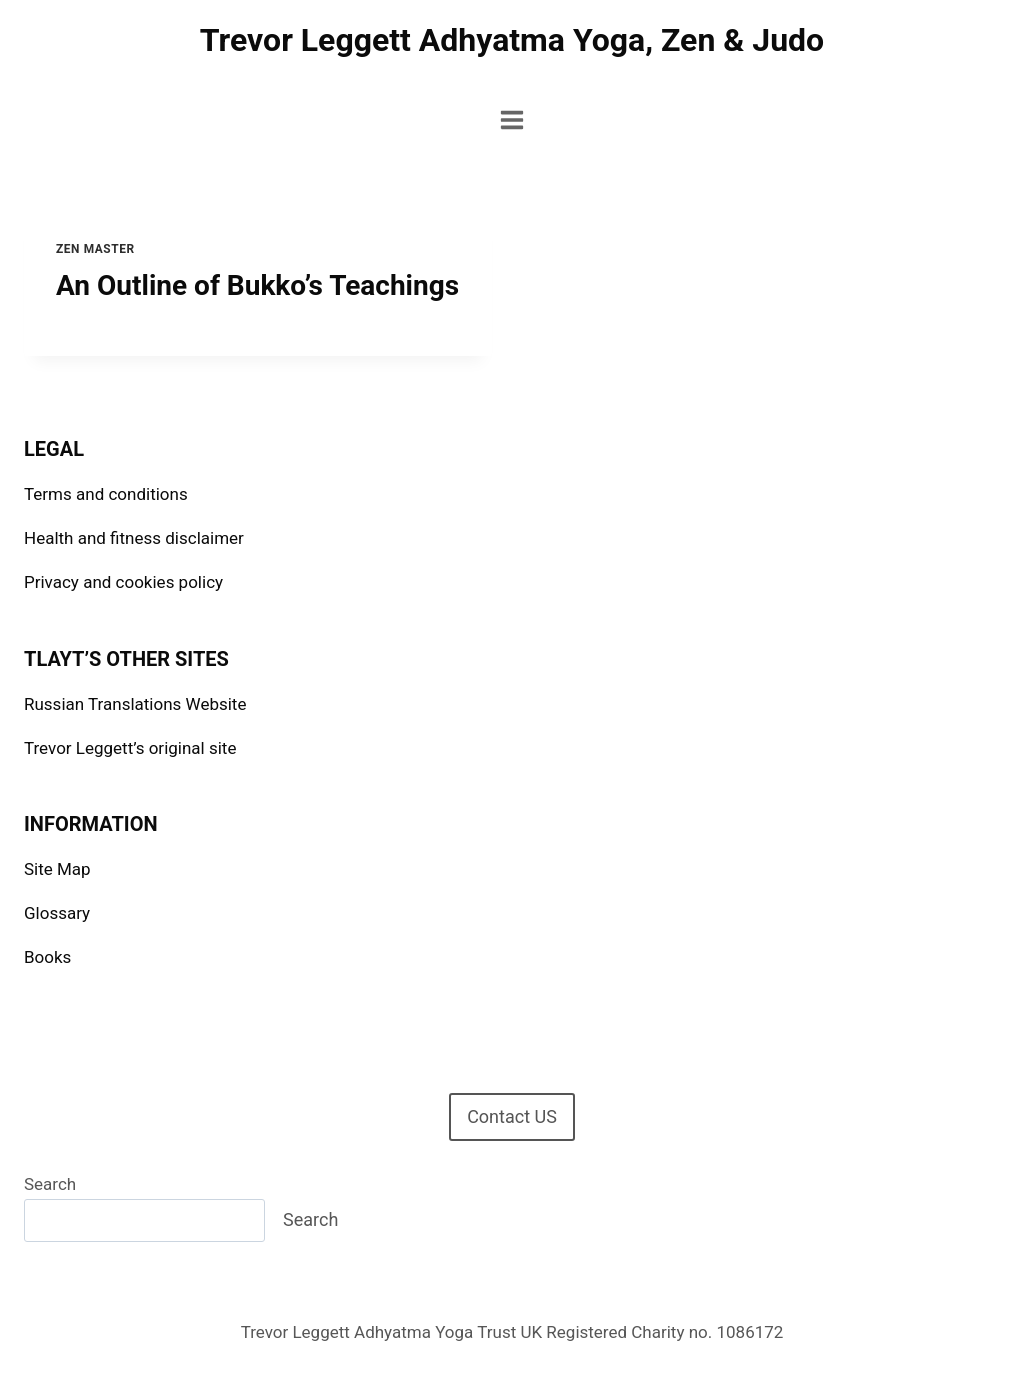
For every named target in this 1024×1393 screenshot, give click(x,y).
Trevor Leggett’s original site (130, 748)
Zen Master (95, 249)
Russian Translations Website (135, 704)
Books (47, 957)
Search (50, 1184)
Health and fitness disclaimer (134, 538)
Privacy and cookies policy (123, 582)
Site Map (57, 869)
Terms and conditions (106, 494)
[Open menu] (512, 119)
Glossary (57, 913)
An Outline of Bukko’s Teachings (257, 285)
